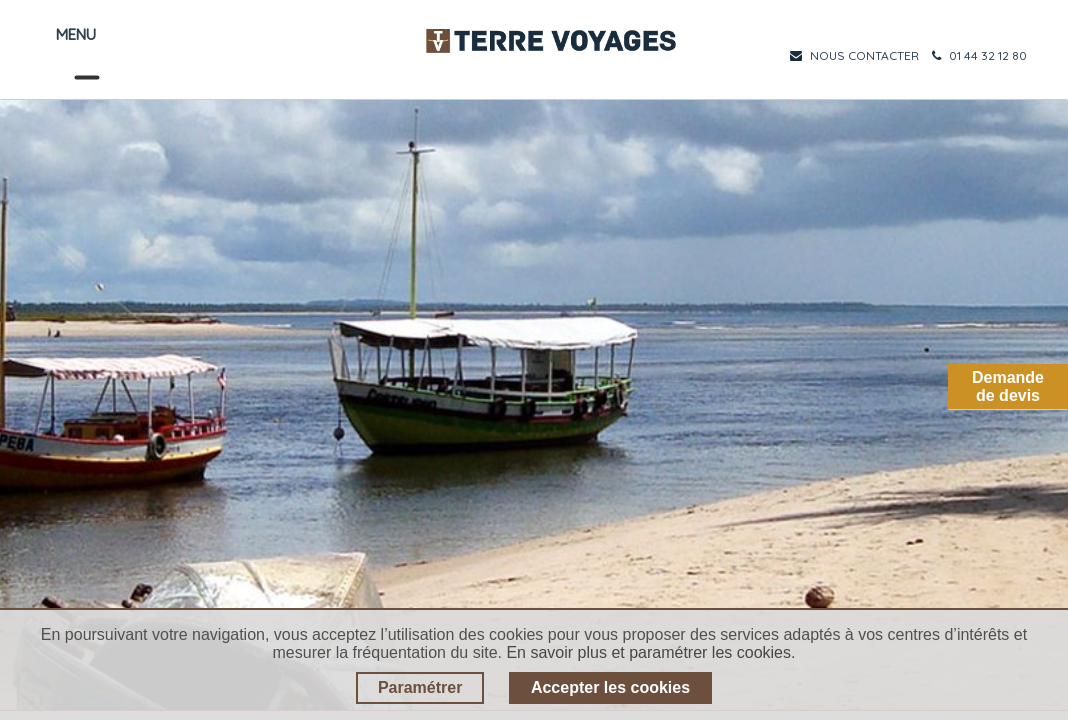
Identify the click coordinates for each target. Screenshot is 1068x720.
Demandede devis (1008, 386)
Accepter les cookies (610, 687)
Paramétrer (420, 687)
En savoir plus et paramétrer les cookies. (650, 652)
